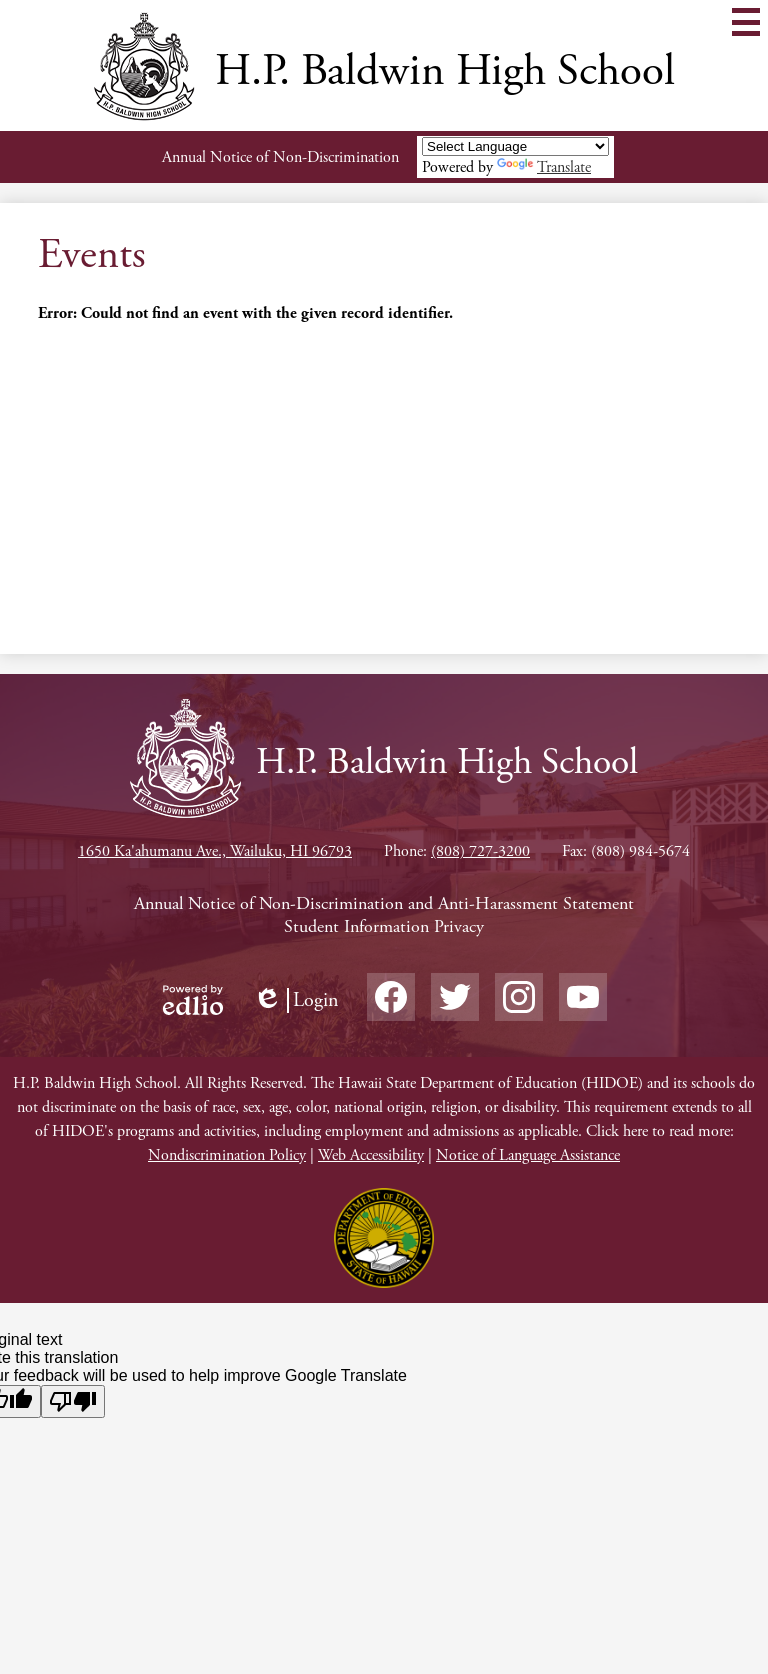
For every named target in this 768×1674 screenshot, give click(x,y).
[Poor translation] (73, 1401)
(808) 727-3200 (480, 851)
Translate (544, 167)
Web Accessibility (371, 1155)
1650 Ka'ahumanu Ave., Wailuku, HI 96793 (215, 851)
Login (296, 1000)
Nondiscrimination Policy (227, 1155)
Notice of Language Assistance (528, 1155)
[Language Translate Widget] (515, 146)
